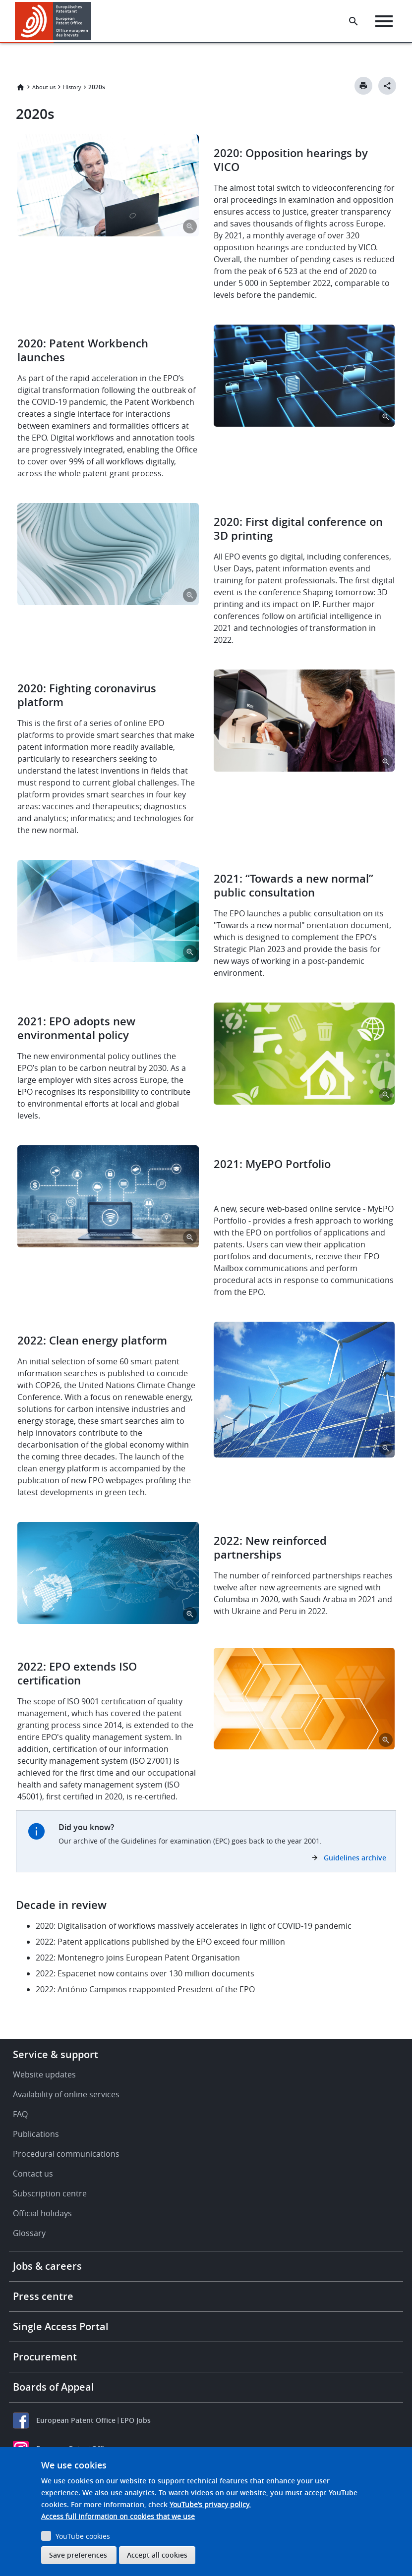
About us (44, 87)
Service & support (55, 2054)
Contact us (33, 2173)
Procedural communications (66, 2153)
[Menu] (385, 21)
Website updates (44, 2074)
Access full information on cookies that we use (118, 2516)
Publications (36, 2133)
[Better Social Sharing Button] (387, 86)
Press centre (43, 2296)
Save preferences (78, 2555)
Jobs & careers (47, 2266)
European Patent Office (76, 2420)
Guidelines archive (355, 1857)
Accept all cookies (157, 2555)
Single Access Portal (61, 2326)
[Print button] (363, 86)
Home (20, 87)
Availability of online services (66, 2094)
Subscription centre (50, 2193)
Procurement (45, 2356)
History (72, 87)
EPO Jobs (135, 2420)
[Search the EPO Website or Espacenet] (355, 21)
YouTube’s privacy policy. (210, 2504)
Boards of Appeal (53, 2387)
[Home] (53, 21)
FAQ (20, 2114)
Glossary (29, 2233)
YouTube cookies (83, 2536)
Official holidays (42, 2213)
